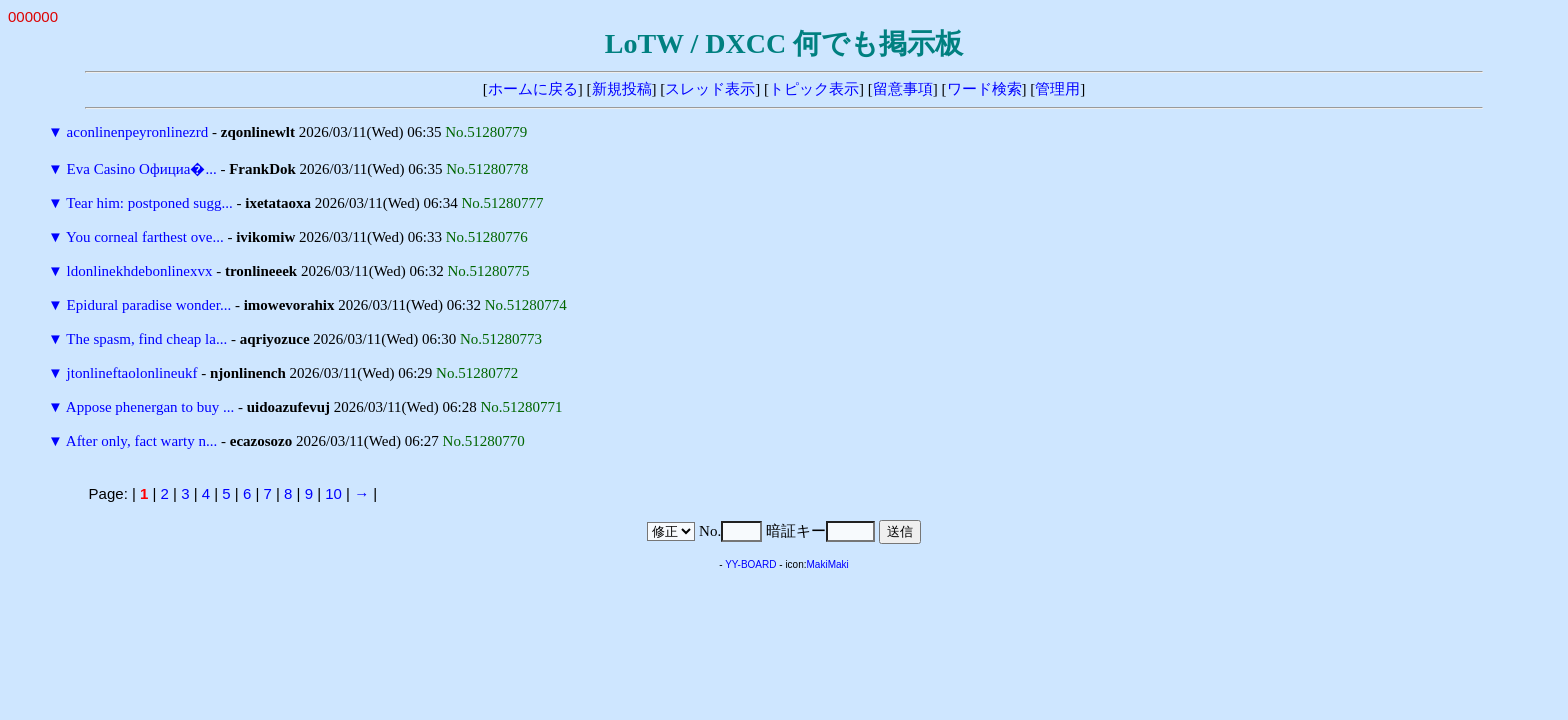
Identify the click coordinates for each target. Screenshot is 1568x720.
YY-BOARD (750, 564)
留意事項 (903, 89)
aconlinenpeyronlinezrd (138, 132)
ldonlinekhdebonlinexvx (140, 271)
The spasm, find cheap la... (146, 339)
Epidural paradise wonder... (149, 305)
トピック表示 (814, 89)
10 (333, 493)
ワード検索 (984, 89)
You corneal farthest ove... (145, 237)
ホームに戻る (533, 89)
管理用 (1057, 89)
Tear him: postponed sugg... (149, 203)
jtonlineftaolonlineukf (132, 373)
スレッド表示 (710, 89)
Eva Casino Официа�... (142, 169)
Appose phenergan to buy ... (150, 407)
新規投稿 (622, 89)
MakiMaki (828, 564)
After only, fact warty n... (141, 441)
